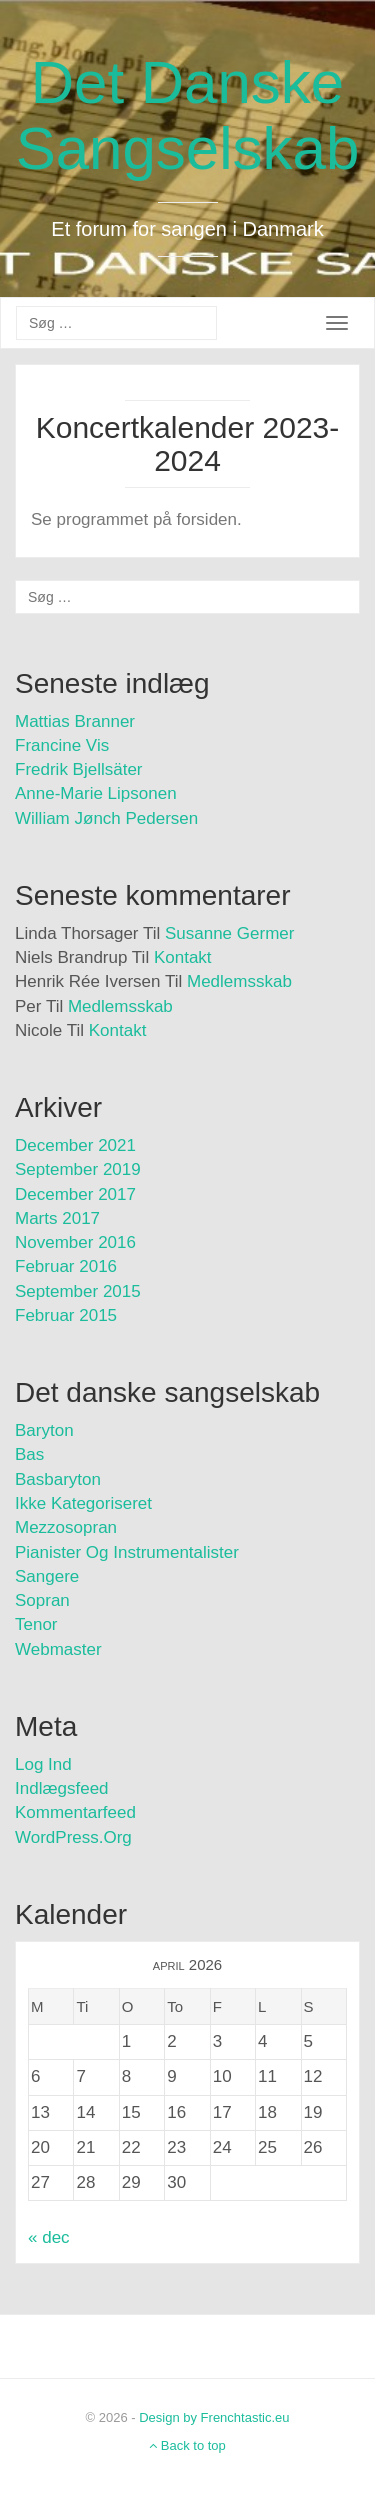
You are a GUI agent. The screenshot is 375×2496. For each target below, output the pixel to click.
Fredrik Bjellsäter (79, 769)
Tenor (36, 1624)
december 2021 (75, 1145)
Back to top (187, 2445)
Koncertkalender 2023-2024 (188, 444)
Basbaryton (58, 1479)
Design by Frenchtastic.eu (214, 2417)
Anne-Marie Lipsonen (96, 793)
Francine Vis (62, 745)
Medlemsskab (239, 981)
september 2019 (78, 1169)
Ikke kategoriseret (83, 1503)
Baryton (44, 1430)
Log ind (43, 1764)
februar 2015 (66, 1315)
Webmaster (58, 1649)
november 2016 (75, 1242)
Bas (29, 1454)
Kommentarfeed (75, 1812)
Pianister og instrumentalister (127, 1552)
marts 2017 (57, 1218)
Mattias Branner (75, 721)
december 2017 (75, 1194)
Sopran (42, 1600)
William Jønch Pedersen (106, 818)
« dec (49, 2237)
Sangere (47, 1576)
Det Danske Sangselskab (188, 115)
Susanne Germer (229, 933)
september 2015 (78, 1291)
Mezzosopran (66, 1527)
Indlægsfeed (62, 1788)
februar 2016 (66, 1266)
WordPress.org (73, 1837)
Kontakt (183, 957)
